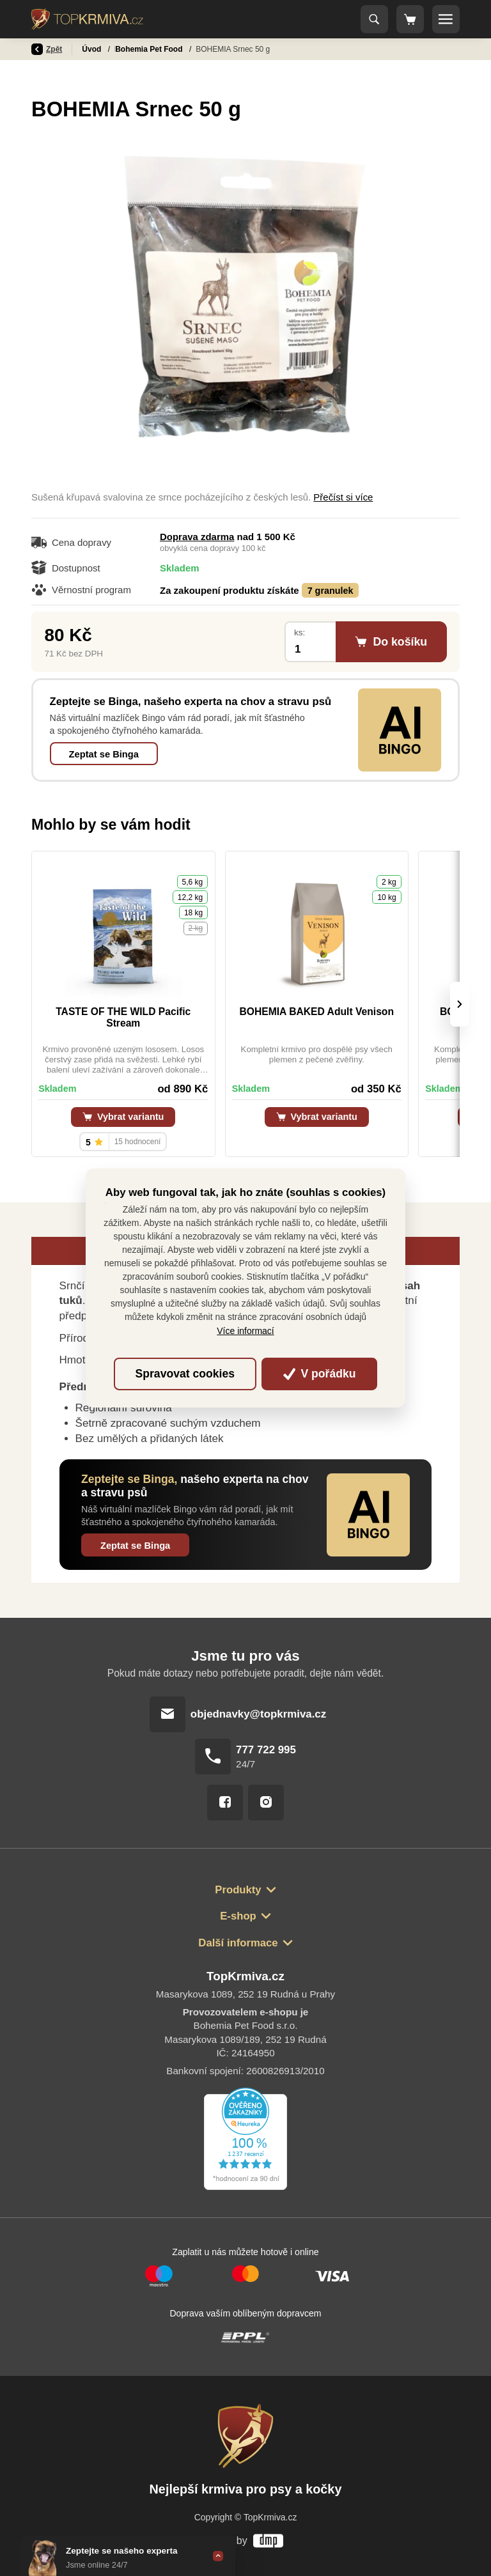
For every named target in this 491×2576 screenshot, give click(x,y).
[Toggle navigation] (375, 19)
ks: (299, 632)
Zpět (46, 49)
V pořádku (319, 1373)
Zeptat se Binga (104, 754)
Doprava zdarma (197, 536)
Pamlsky (131, 49)
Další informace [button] (237, 1943)
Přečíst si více (343, 497)
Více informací (245, 1331)
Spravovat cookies (185, 1373)
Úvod (92, 49)
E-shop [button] (238, 1916)
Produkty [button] (238, 1890)
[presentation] (459, 1004)
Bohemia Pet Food (193, 49)
